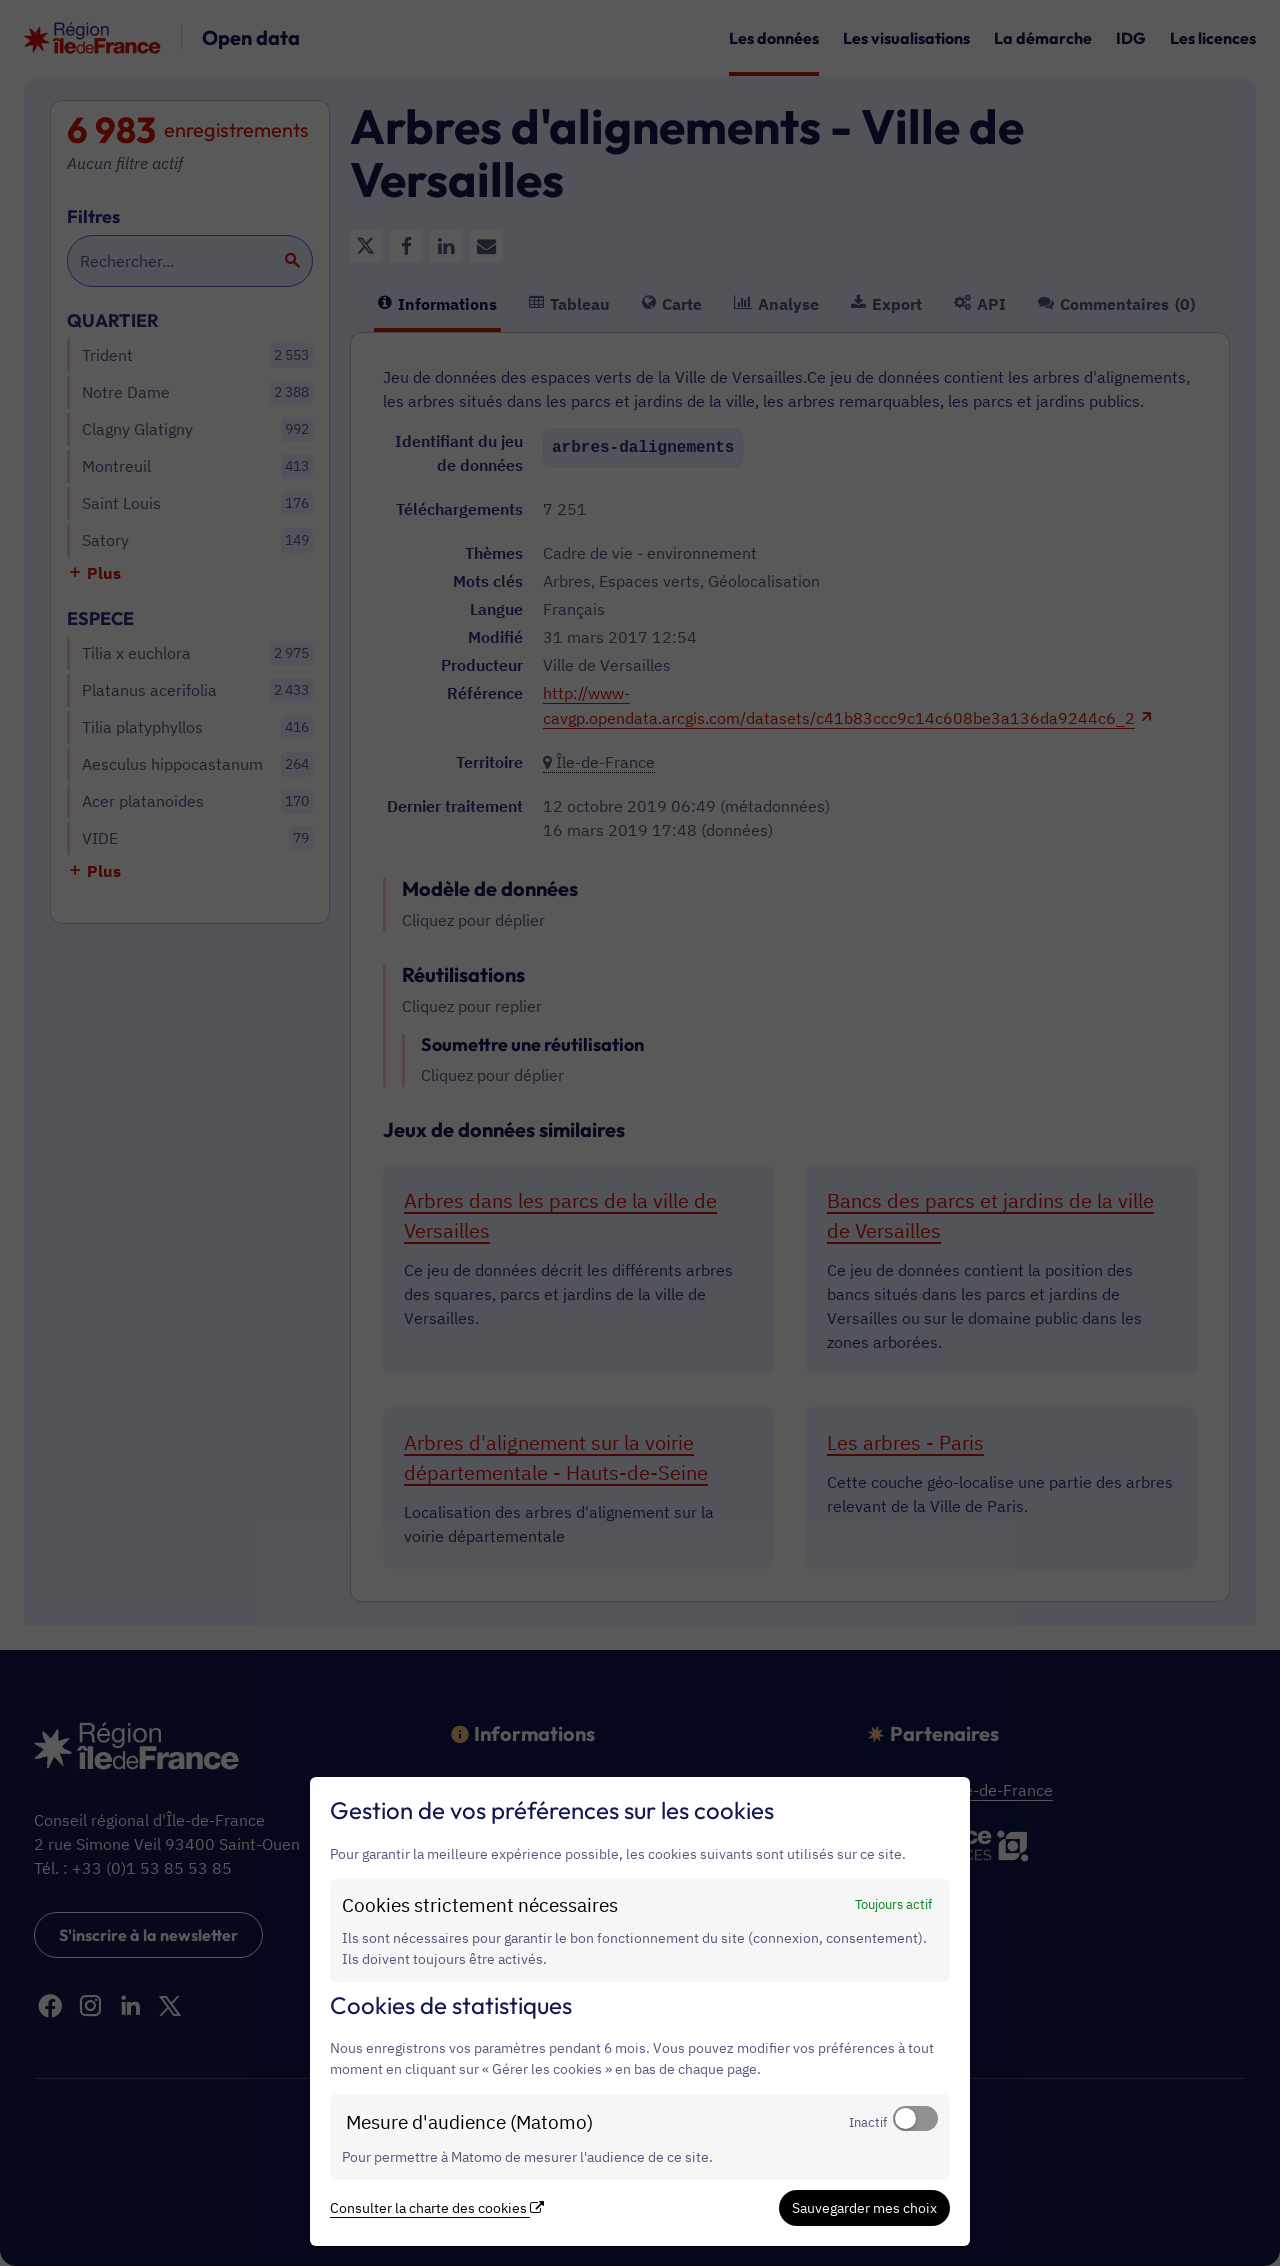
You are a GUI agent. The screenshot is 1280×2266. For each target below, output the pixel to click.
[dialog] (640, 2011)
